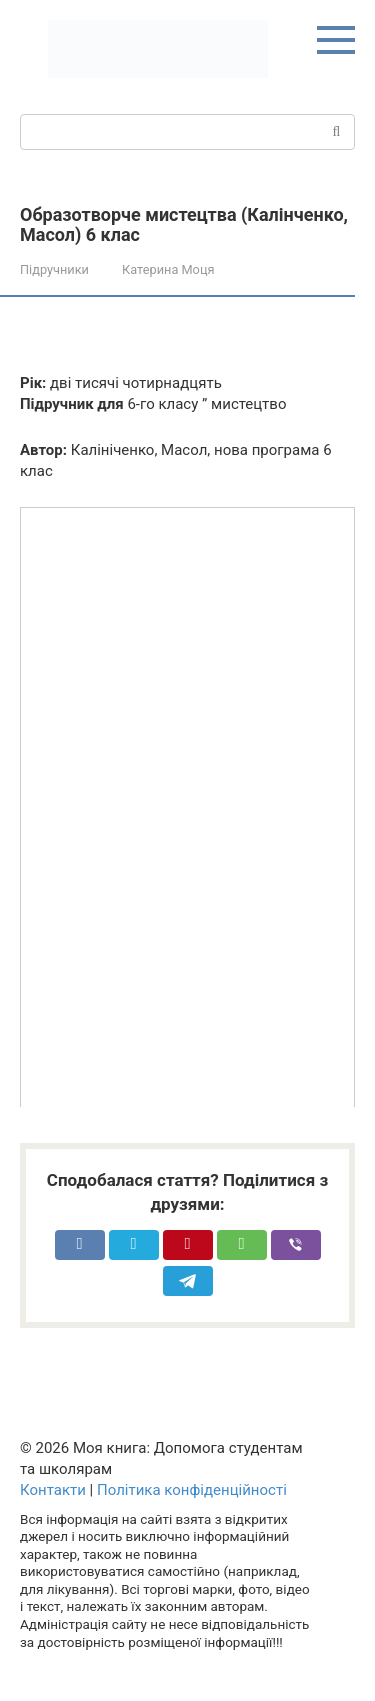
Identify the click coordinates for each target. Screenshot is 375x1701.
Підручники (54, 269)
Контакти (53, 1490)
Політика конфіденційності (192, 1490)
